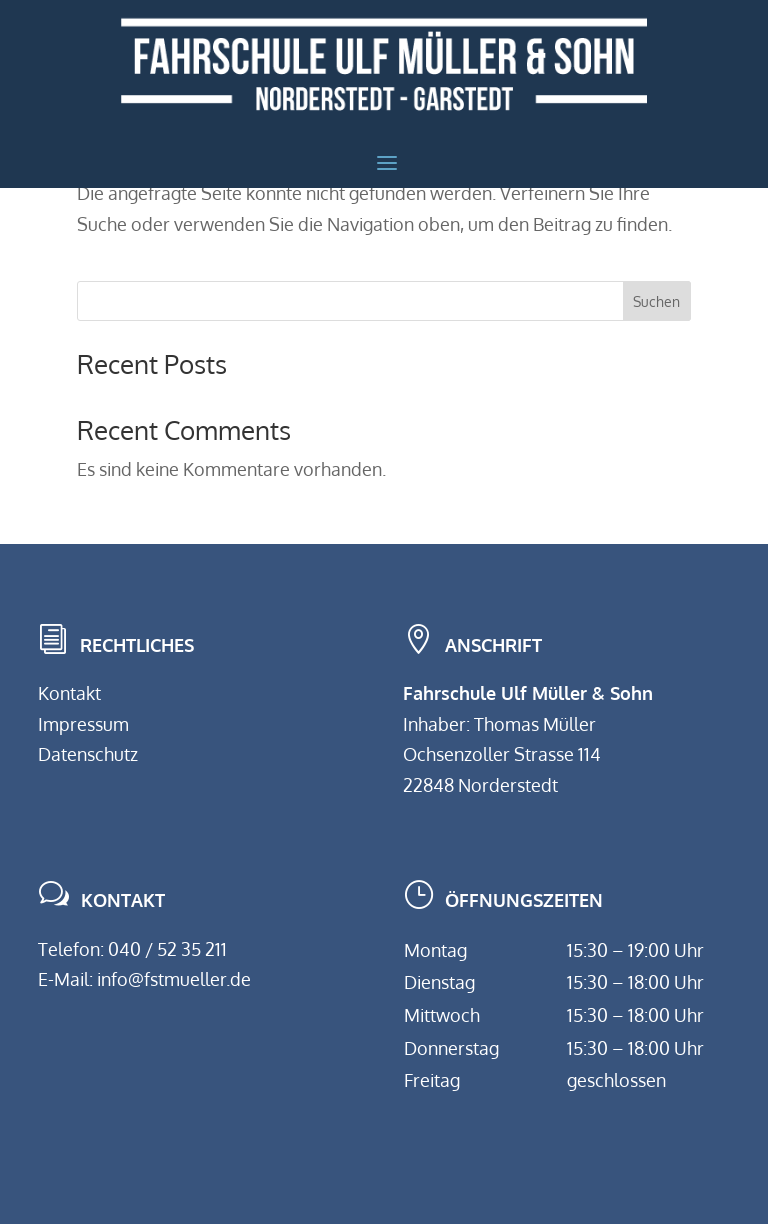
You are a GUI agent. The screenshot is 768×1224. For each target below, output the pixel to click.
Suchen (656, 301)
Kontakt (69, 693)
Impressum (83, 724)
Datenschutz (88, 754)
